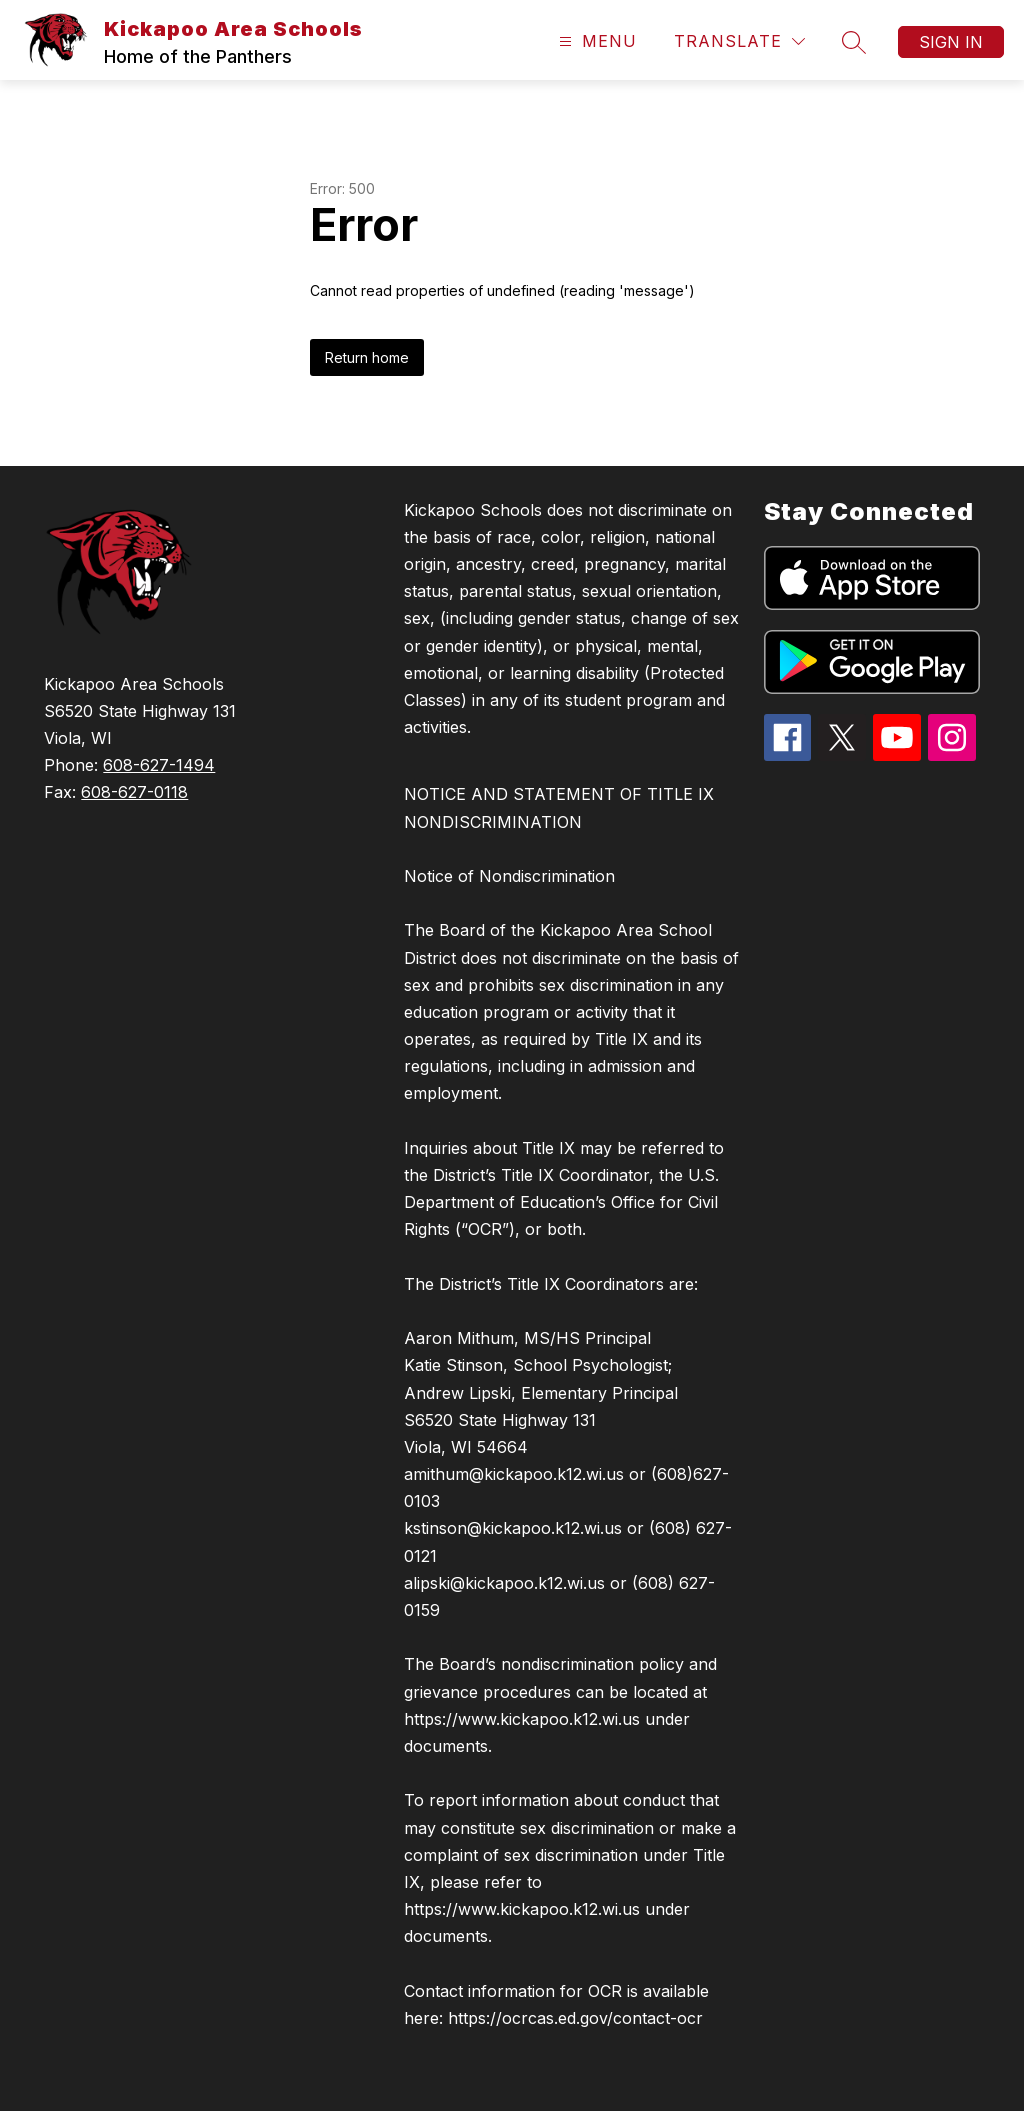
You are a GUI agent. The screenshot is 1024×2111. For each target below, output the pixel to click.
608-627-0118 (134, 792)
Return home (367, 357)
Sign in (951, 42)
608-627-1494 (159, 765)
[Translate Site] (739, 41)
